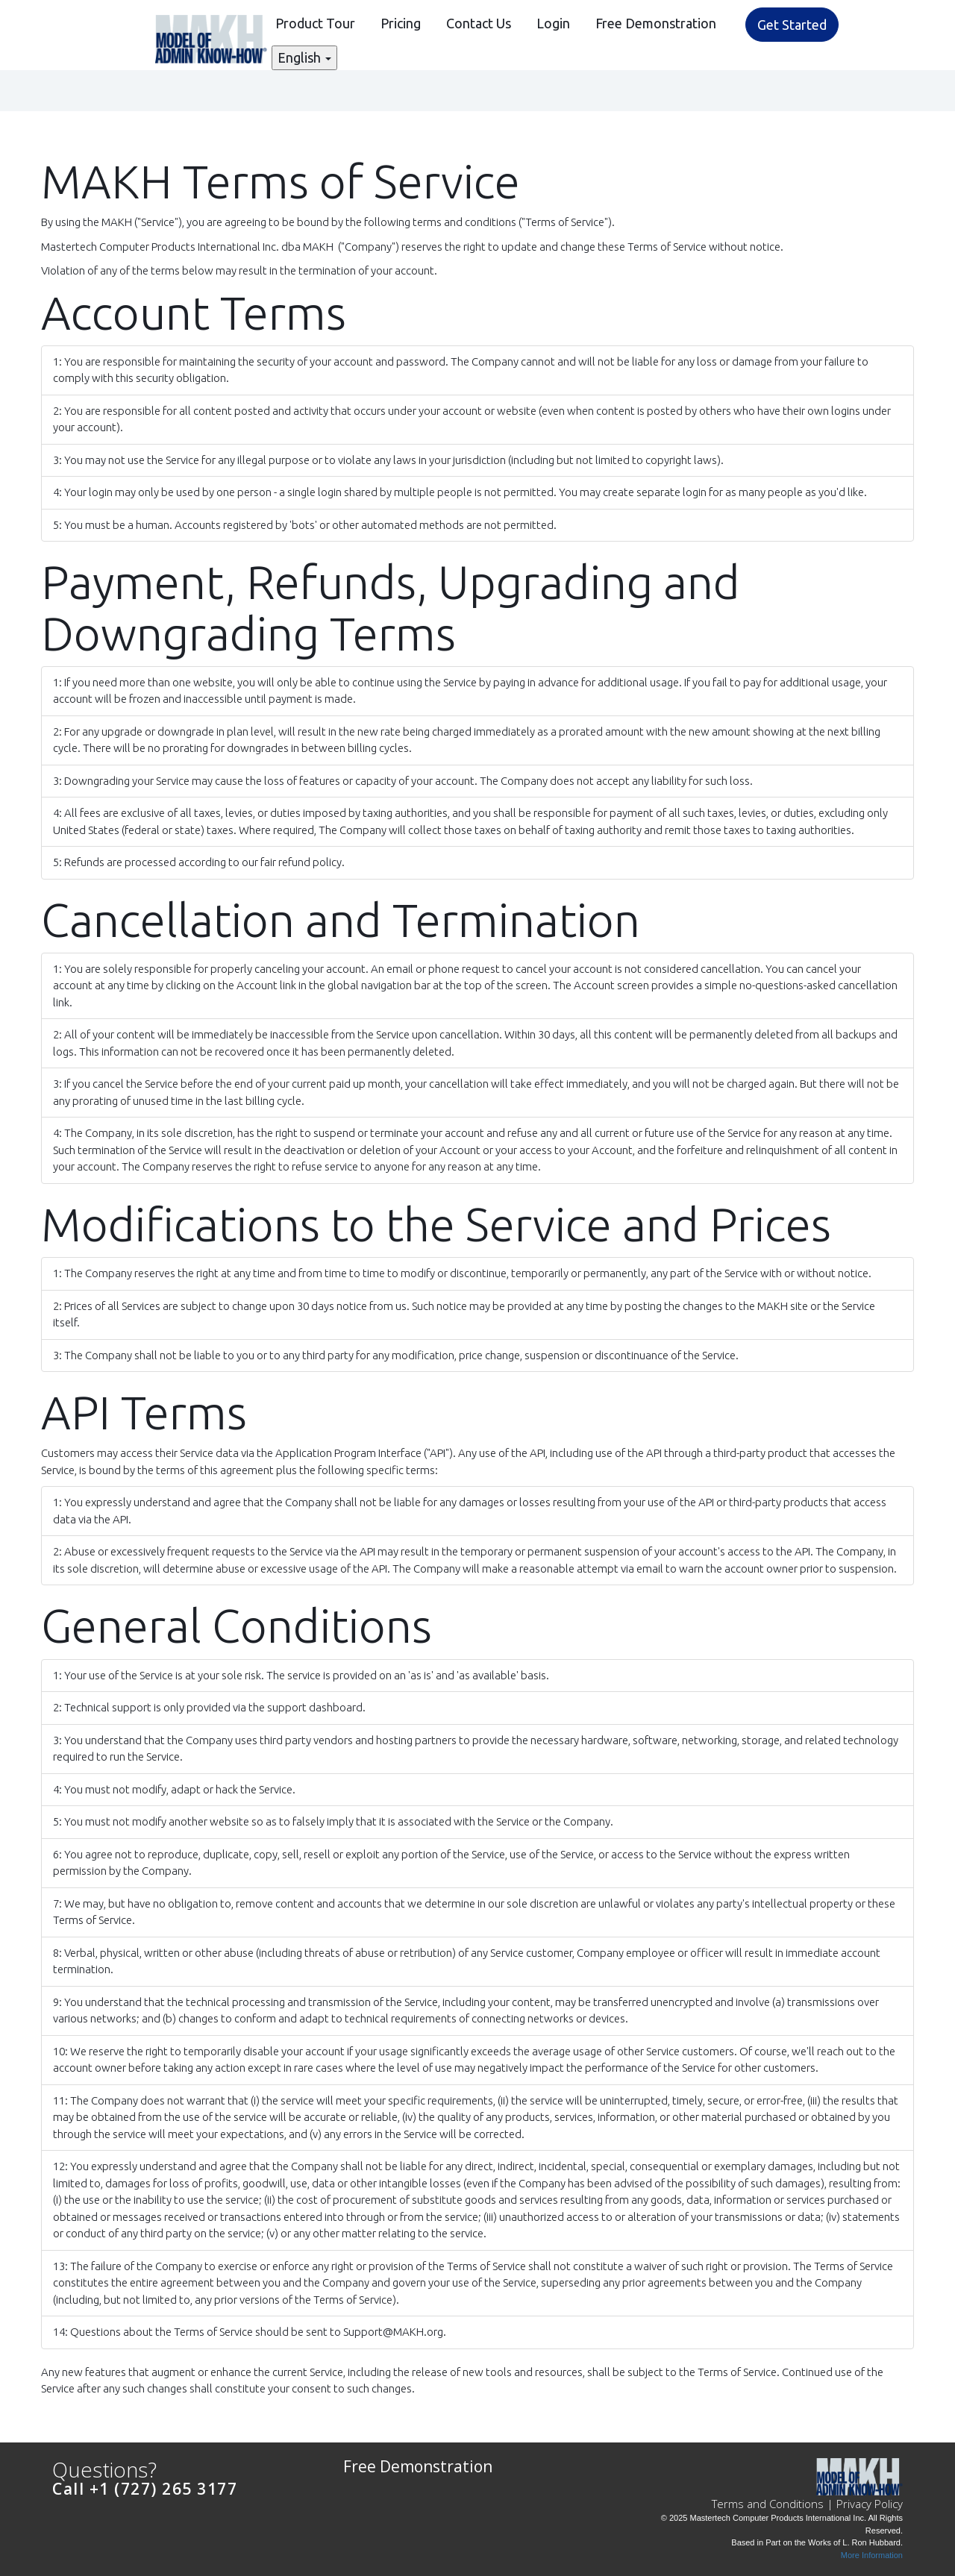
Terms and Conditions (768, 2503)
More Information (872, 2555)
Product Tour (315, 23)
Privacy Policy (869, 2503)
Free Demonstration (655, 23)
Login (553, 23)
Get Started (792, 24)
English (304, 57)
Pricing (401, 23)
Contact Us (478, 23)
